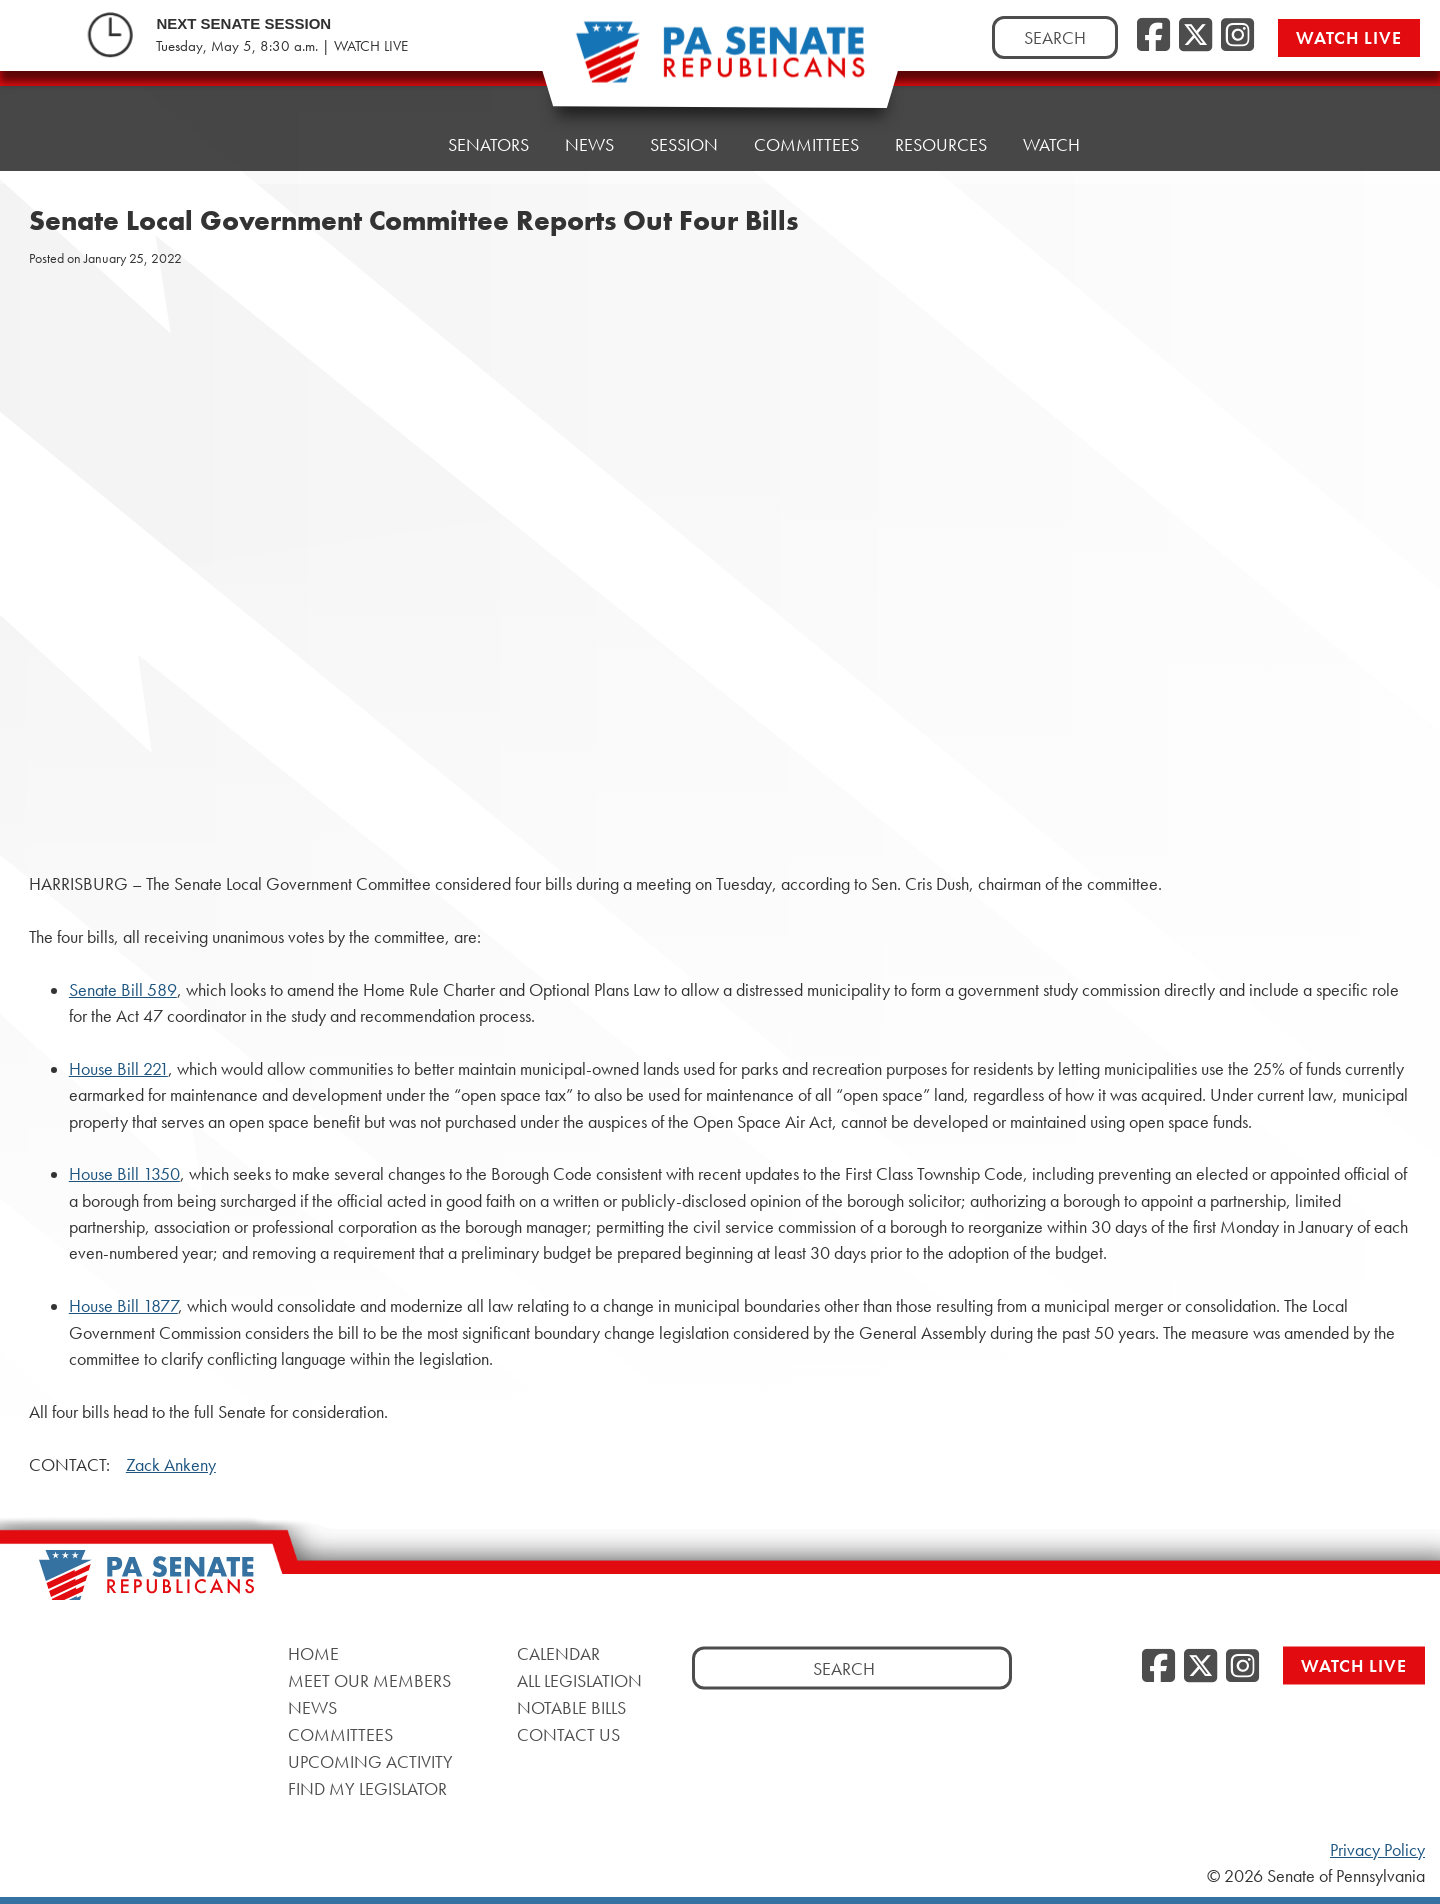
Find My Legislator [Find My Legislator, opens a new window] (367, 1788)
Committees (806, 144)
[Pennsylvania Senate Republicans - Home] (720, 62)
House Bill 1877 (123, 1306)
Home (386, 144)
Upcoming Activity (370, 1761)
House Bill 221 (118, 1069)
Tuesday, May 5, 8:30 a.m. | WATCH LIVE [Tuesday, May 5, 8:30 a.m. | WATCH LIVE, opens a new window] (282, 46)
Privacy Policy (1377, 1850)
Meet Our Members (369, 1680)
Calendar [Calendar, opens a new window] (558, 1653)
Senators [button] (488, 144)
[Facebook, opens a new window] (1153, 36)
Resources (941, 144)
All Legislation (579, 1680)
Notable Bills (571, 1707)
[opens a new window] (1401, 408)
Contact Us (568, 1734)
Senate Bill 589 (123, 990)
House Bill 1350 (124, 1174)
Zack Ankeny (171, 1465)
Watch (1051, 144)
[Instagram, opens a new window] (1237, 36)
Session (684, 144)
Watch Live (1349, 37)
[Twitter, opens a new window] (1195, 36)
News (589, 144)
